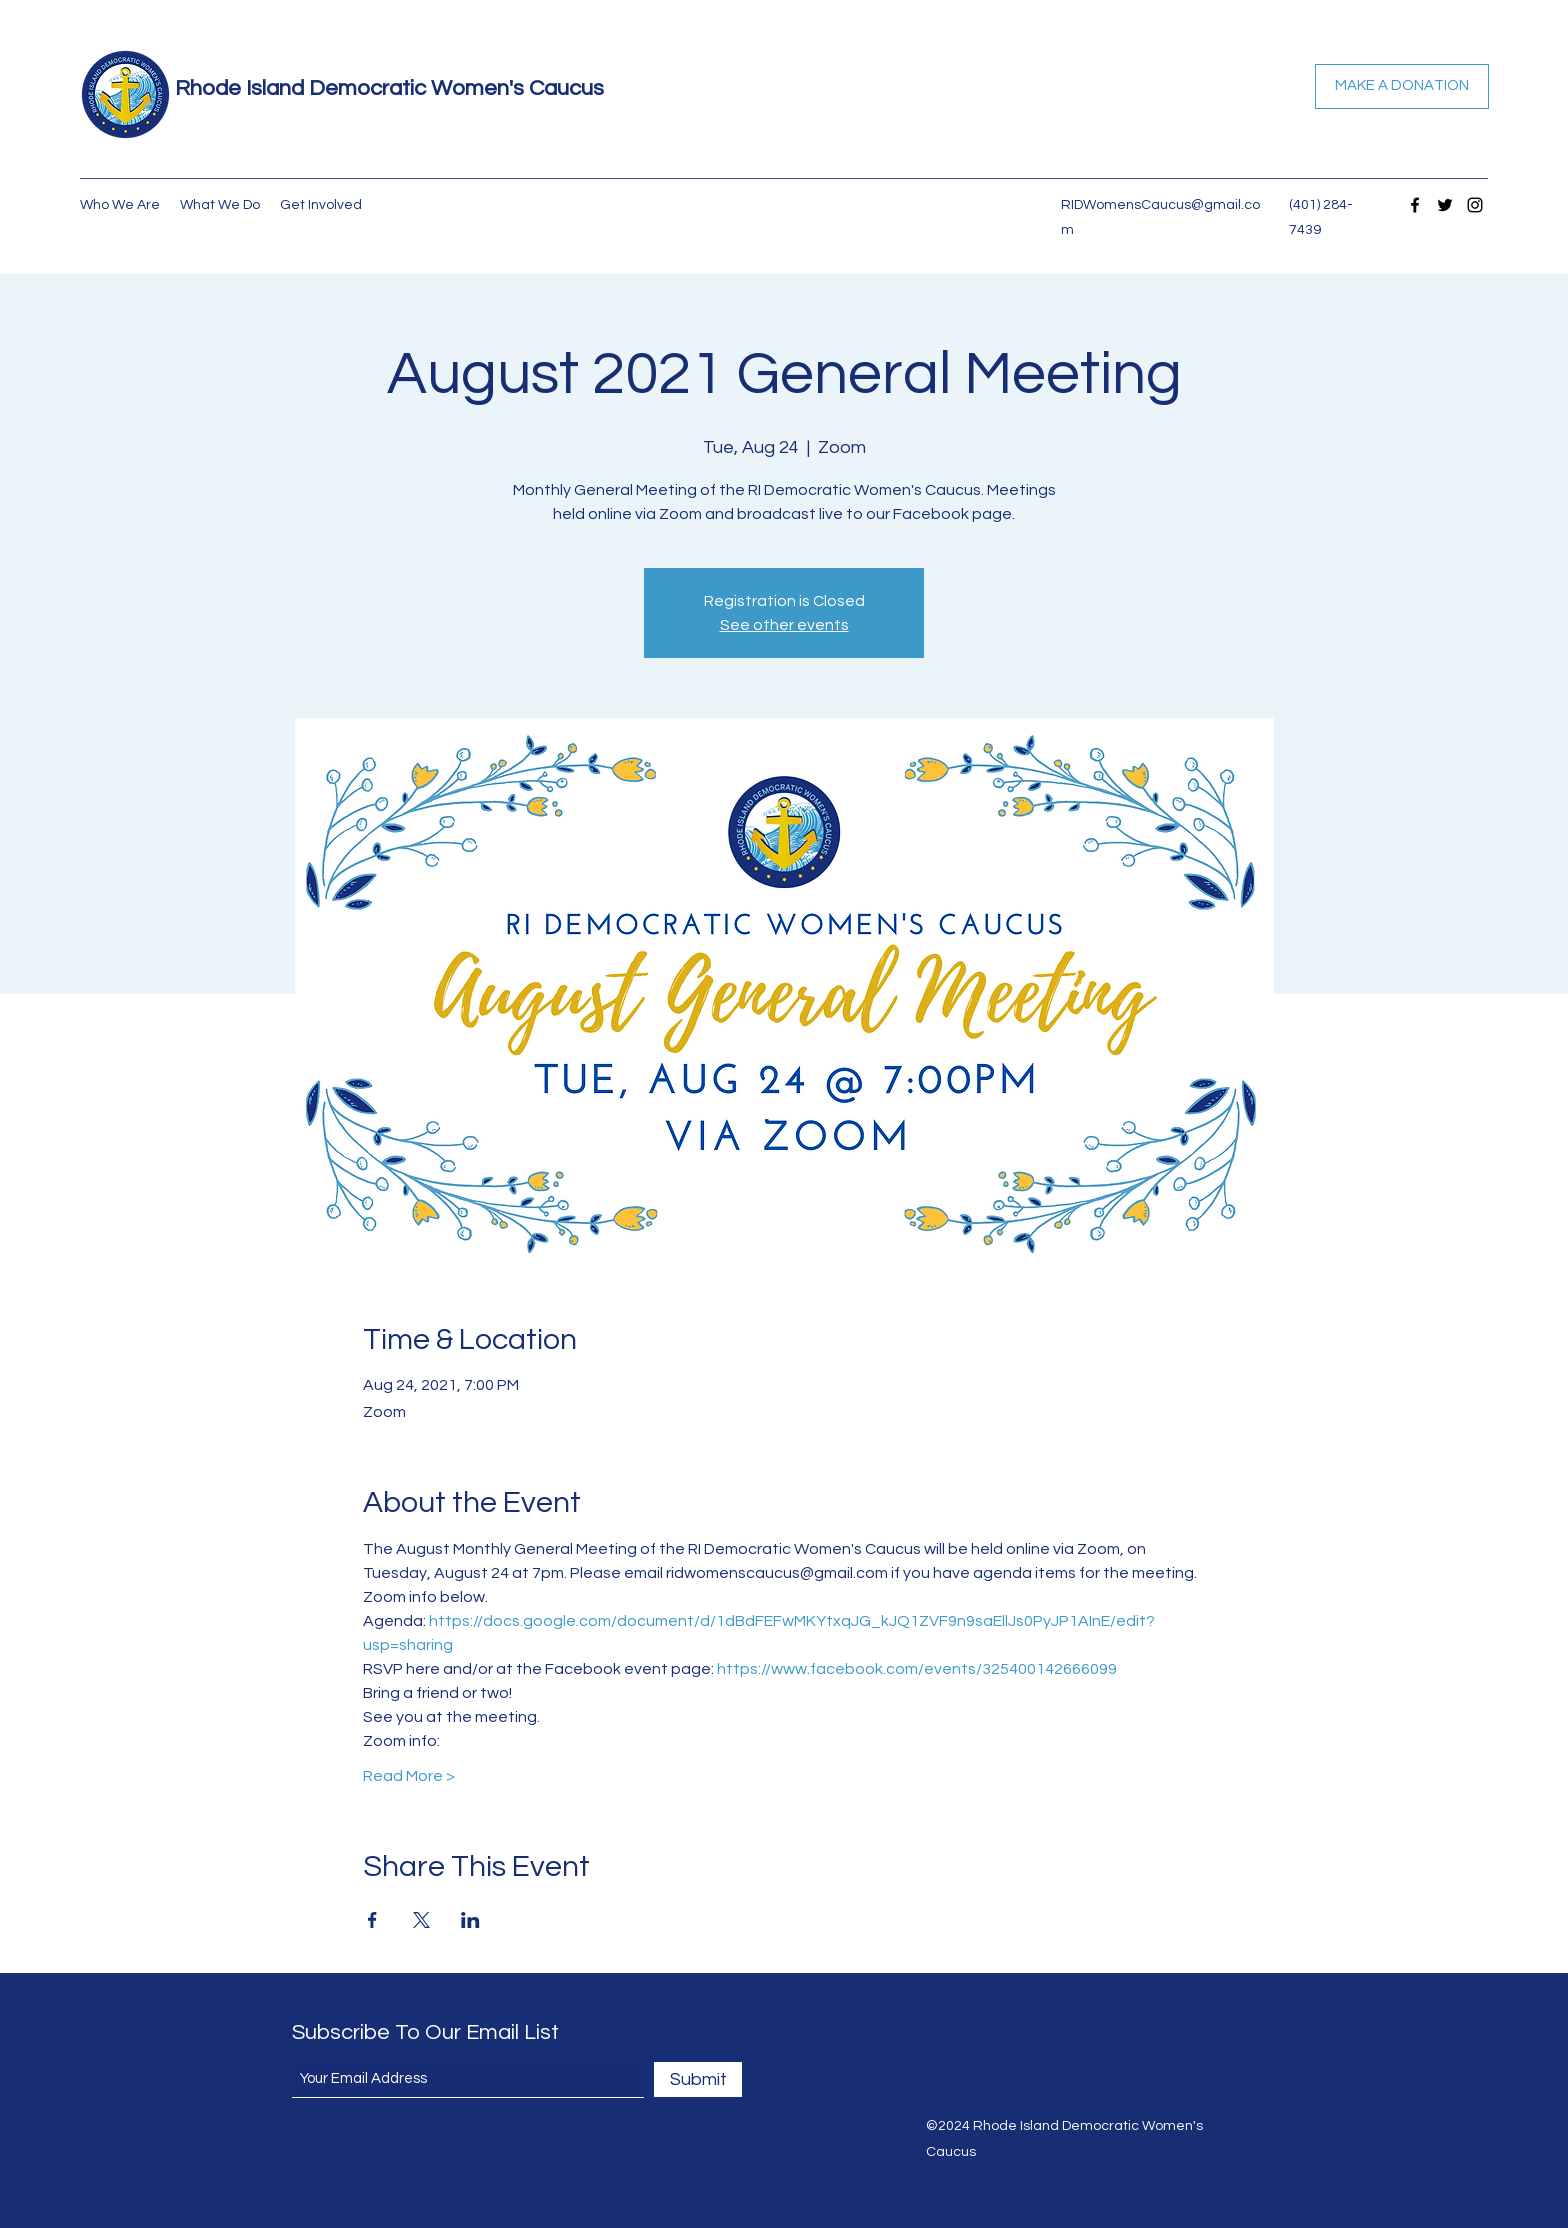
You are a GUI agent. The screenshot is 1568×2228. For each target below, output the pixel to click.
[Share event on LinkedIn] (470, 1920)
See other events (784, 625)
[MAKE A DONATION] (1402, 86)
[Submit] (698, 2079)
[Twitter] (1445, 205)
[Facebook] (1415, 205)
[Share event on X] (421, 1920)
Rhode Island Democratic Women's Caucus (389, 88)
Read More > (409, 1776)
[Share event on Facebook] (372, 1920)
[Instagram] (1475, 205)
